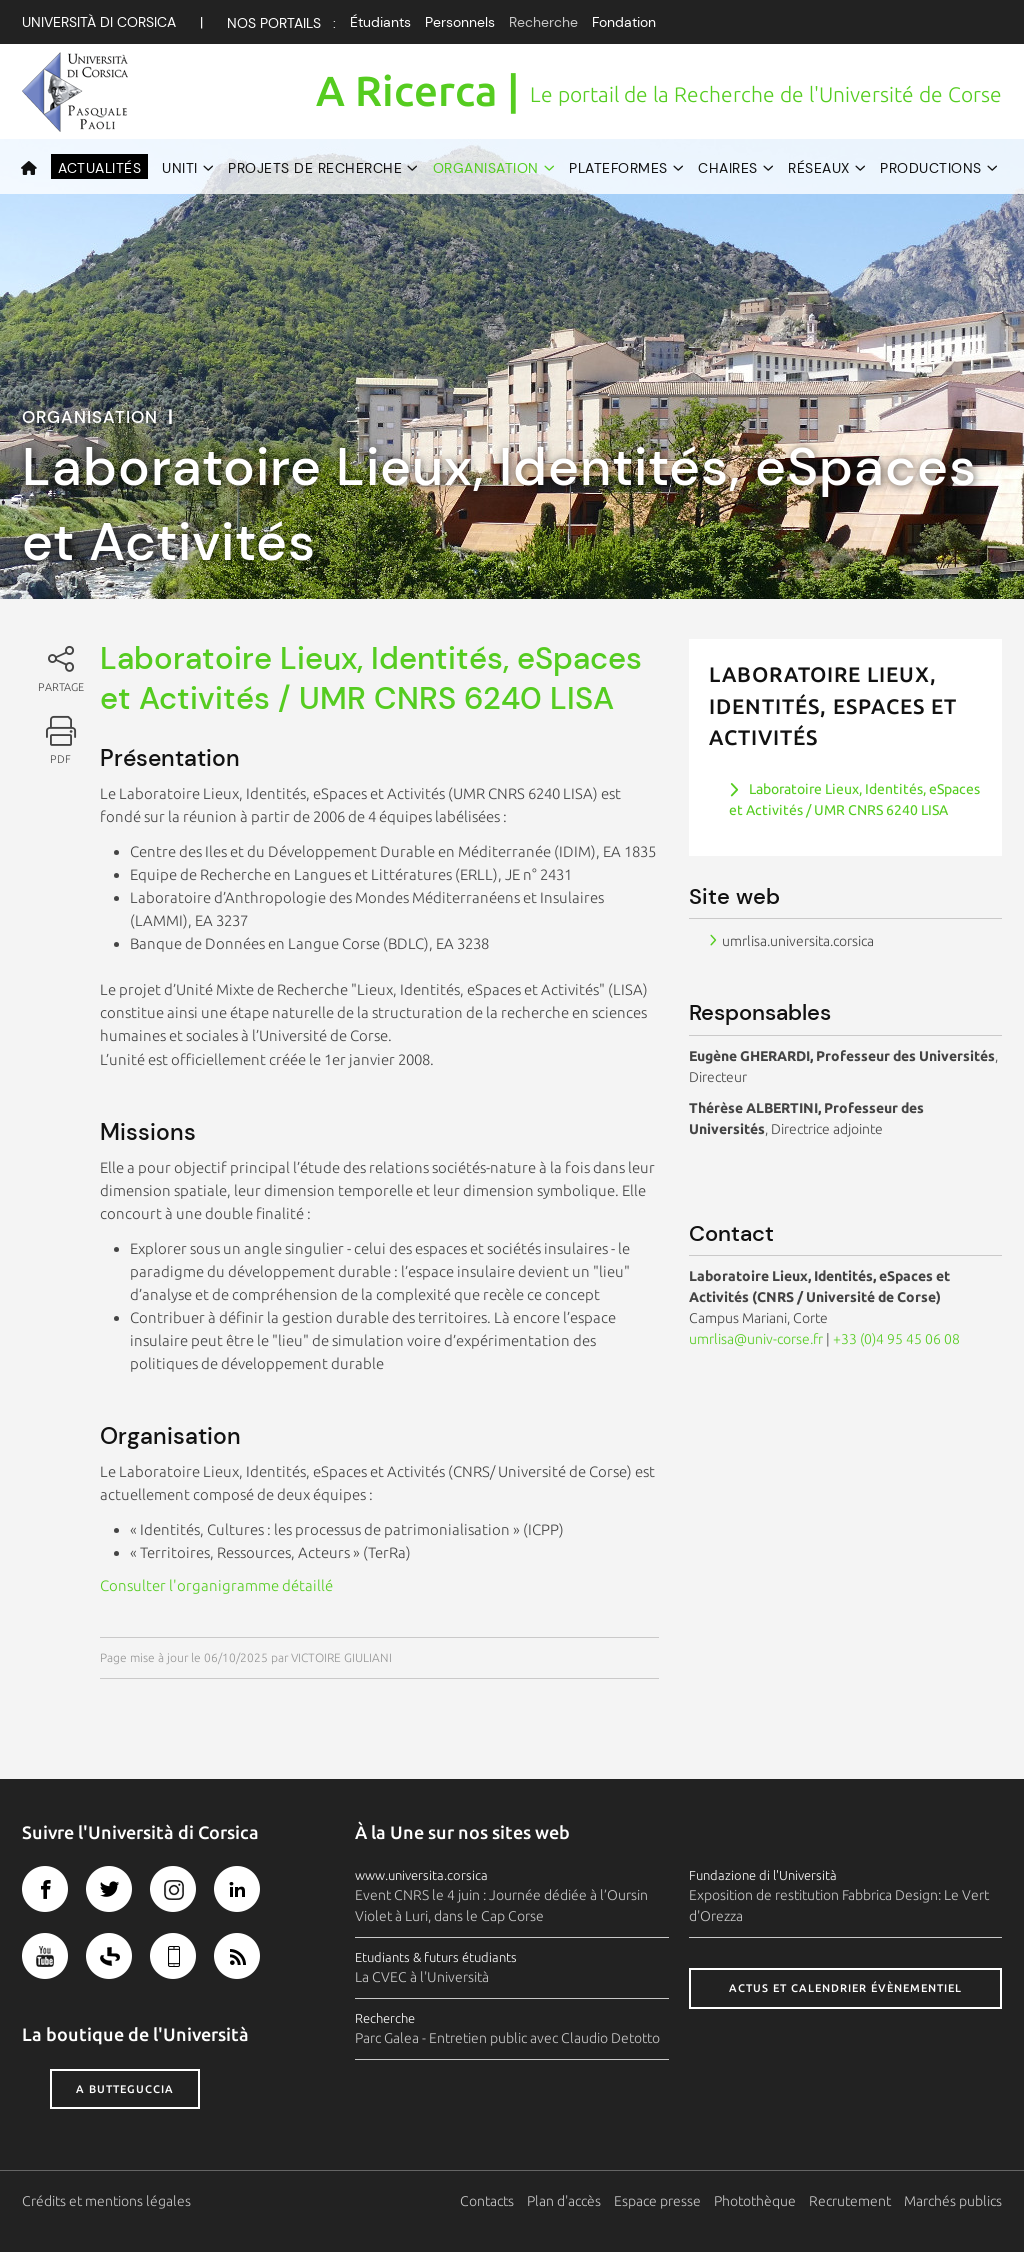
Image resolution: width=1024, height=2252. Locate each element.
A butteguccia (125, 2089)
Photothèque (755, 2201)
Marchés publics (953, 2201)
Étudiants (380, 22)
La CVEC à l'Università (422, 1977)
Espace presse (657, 2201)
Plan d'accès (564, 2201)
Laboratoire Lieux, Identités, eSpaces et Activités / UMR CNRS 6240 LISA (854, 799)
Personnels (460, 22)
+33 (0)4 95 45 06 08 (896, 1339)
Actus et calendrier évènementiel (845, 1988)
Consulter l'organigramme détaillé (216, 1585)
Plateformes (618, 168)
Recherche (543, 22)
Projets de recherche (315, 168)
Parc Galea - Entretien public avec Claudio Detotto (507, 2038)
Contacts (487, 2201)
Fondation (624, 22)
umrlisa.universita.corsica (798, 941)
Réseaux (819, 168)
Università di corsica (99, 22)
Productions (931, 168)
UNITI (180, 168)
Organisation (486, 168)
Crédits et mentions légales (106, 2201)
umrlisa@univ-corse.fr (756, 1339)
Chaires (728, 168)
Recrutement (850, 2201)
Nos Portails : (281, 23)
